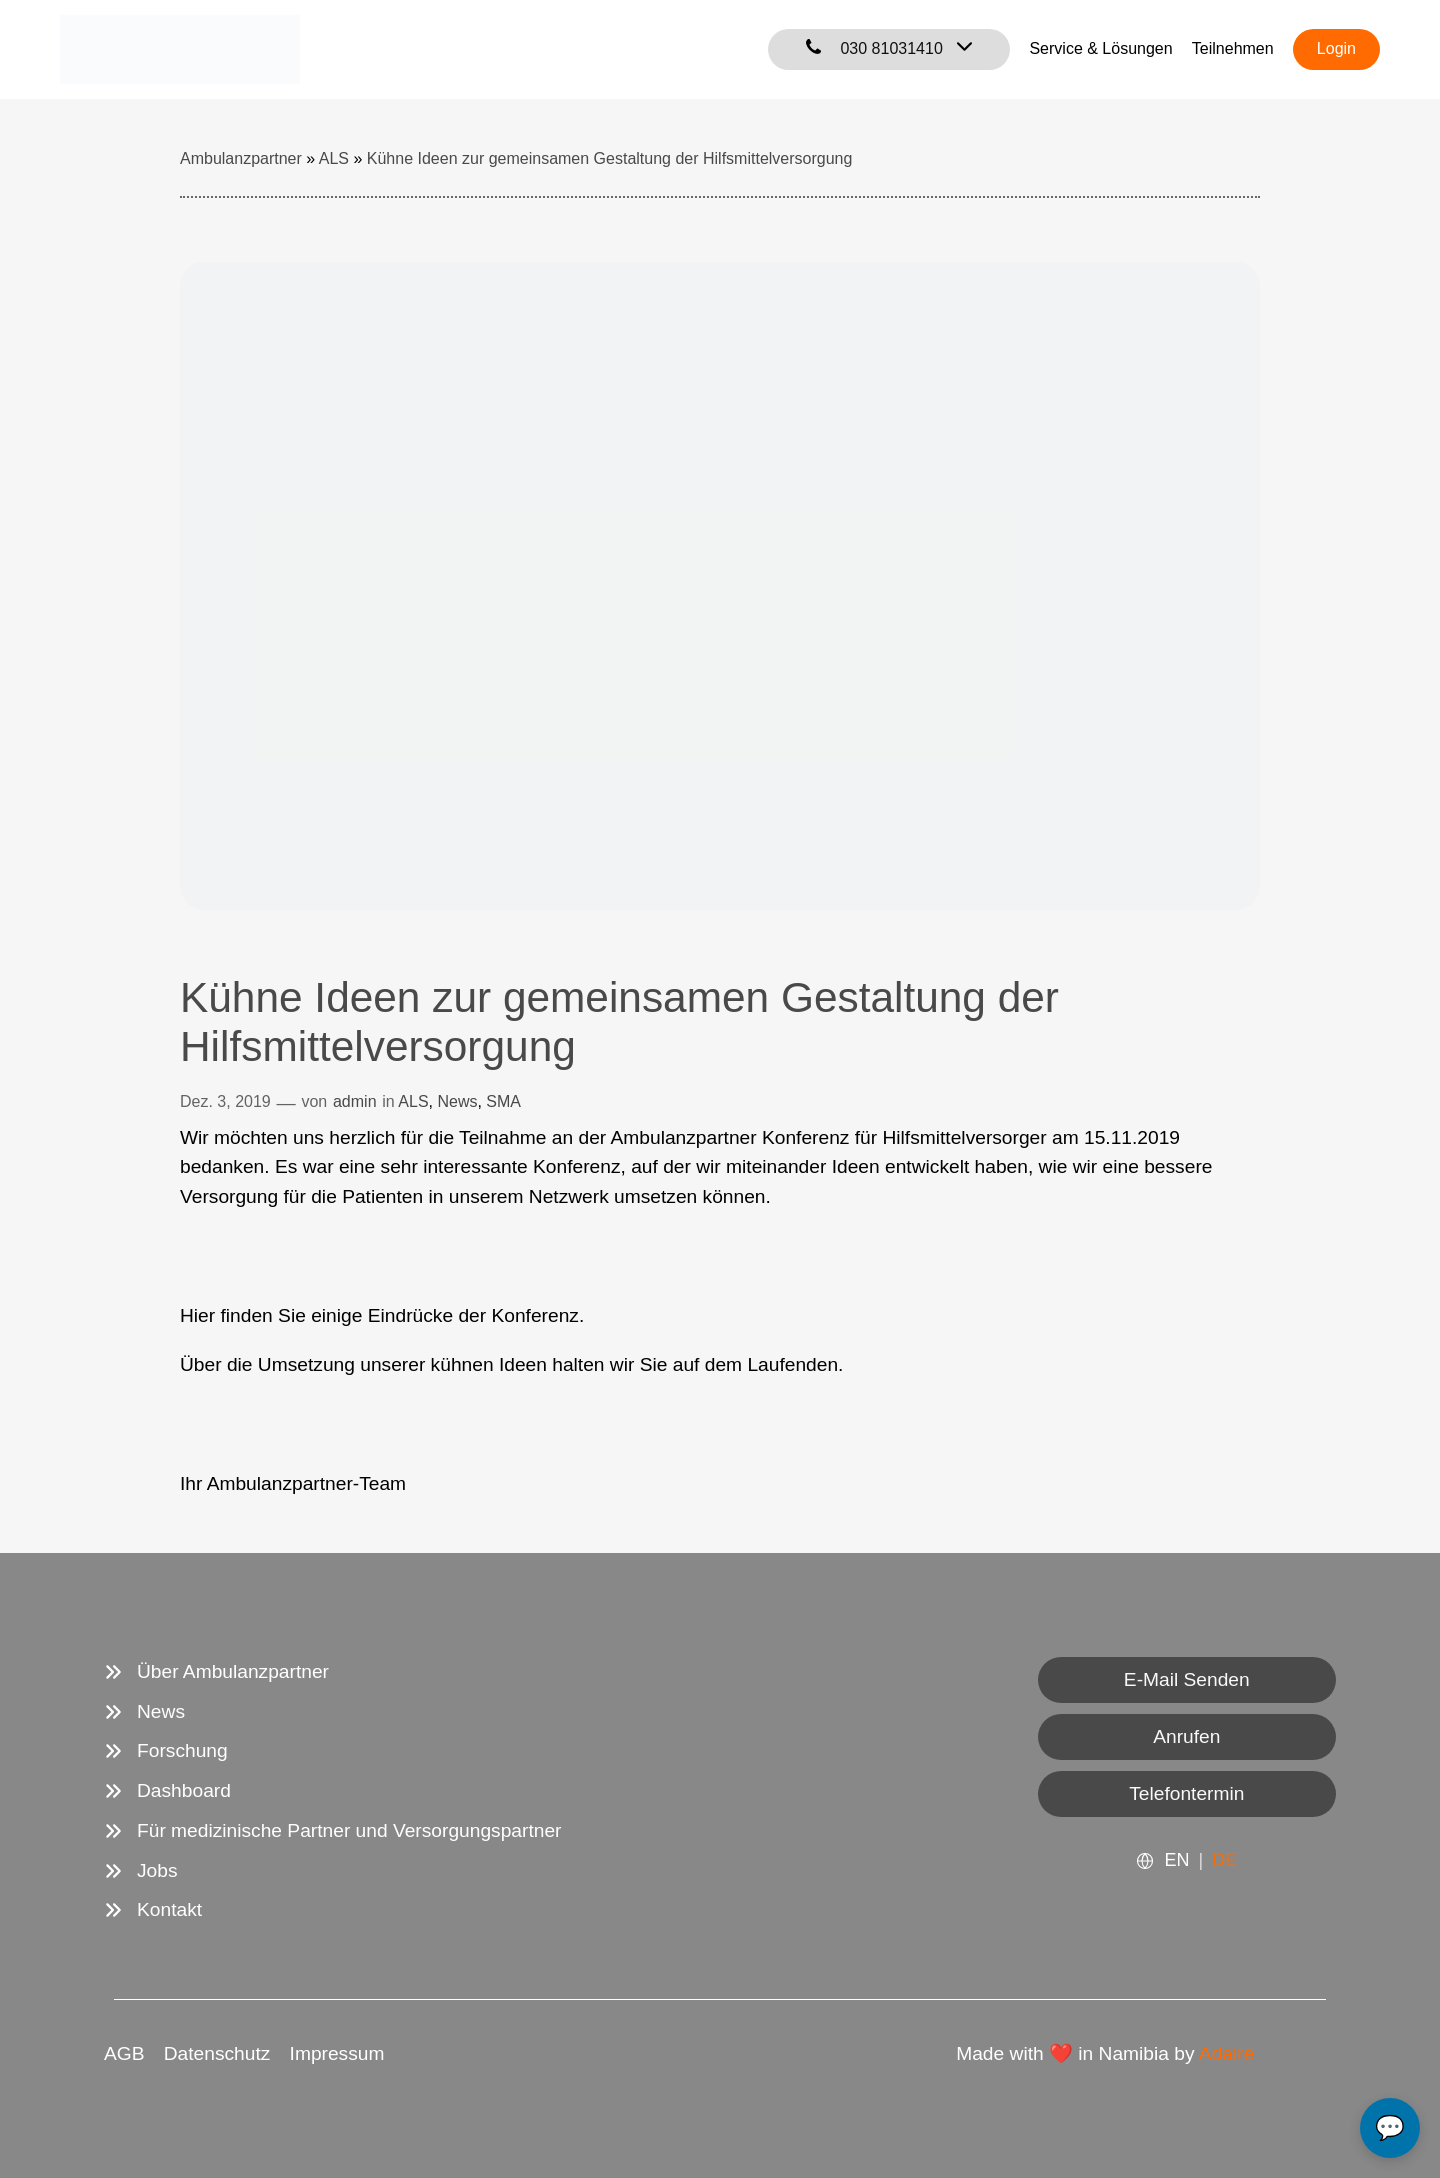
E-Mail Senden (1187, 1679)
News (457, 1101)
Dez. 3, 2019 (225, 1101)
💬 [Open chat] (1390, 2127)
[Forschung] (166, 1751)
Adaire (1226, 2053)
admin (355, 1101)
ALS (413, 1101)
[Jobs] (141, 1871)
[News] (144, 1712)
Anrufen (1186, 1736)
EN (1176, 1860)
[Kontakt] (153, 1910)
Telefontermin (1186, 1793)
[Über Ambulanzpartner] (216, 1672)
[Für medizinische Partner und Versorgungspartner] (332, 1831)
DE (1224, 1860)
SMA (503, 1101)
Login (1336, 48)
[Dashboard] (167, 1791)
